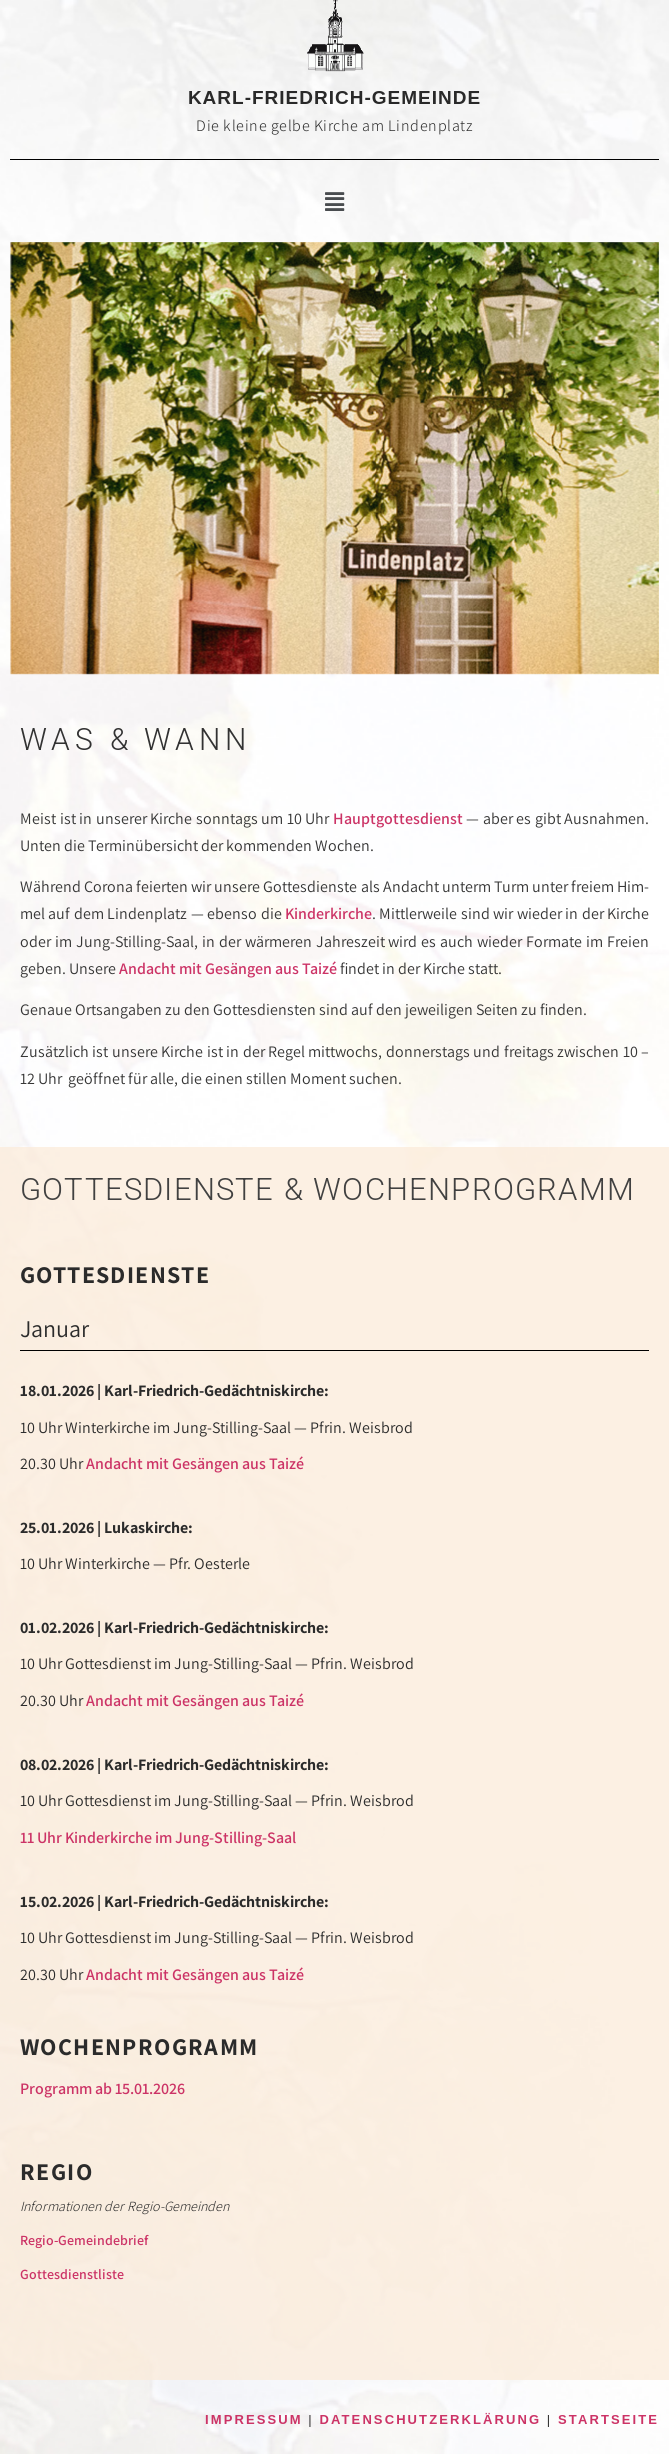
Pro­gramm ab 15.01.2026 (102, 2088)
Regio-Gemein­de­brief (84, 2240)
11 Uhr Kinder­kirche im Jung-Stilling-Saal (158, 1837)
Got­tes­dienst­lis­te (72, 2274)
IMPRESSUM (254, 2419)
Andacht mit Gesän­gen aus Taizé (228, 968)
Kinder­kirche (328, 913)
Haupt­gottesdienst (398, 818)
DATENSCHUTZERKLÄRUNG (431, 2419)
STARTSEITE (608, 2419)
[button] (334, 202)
